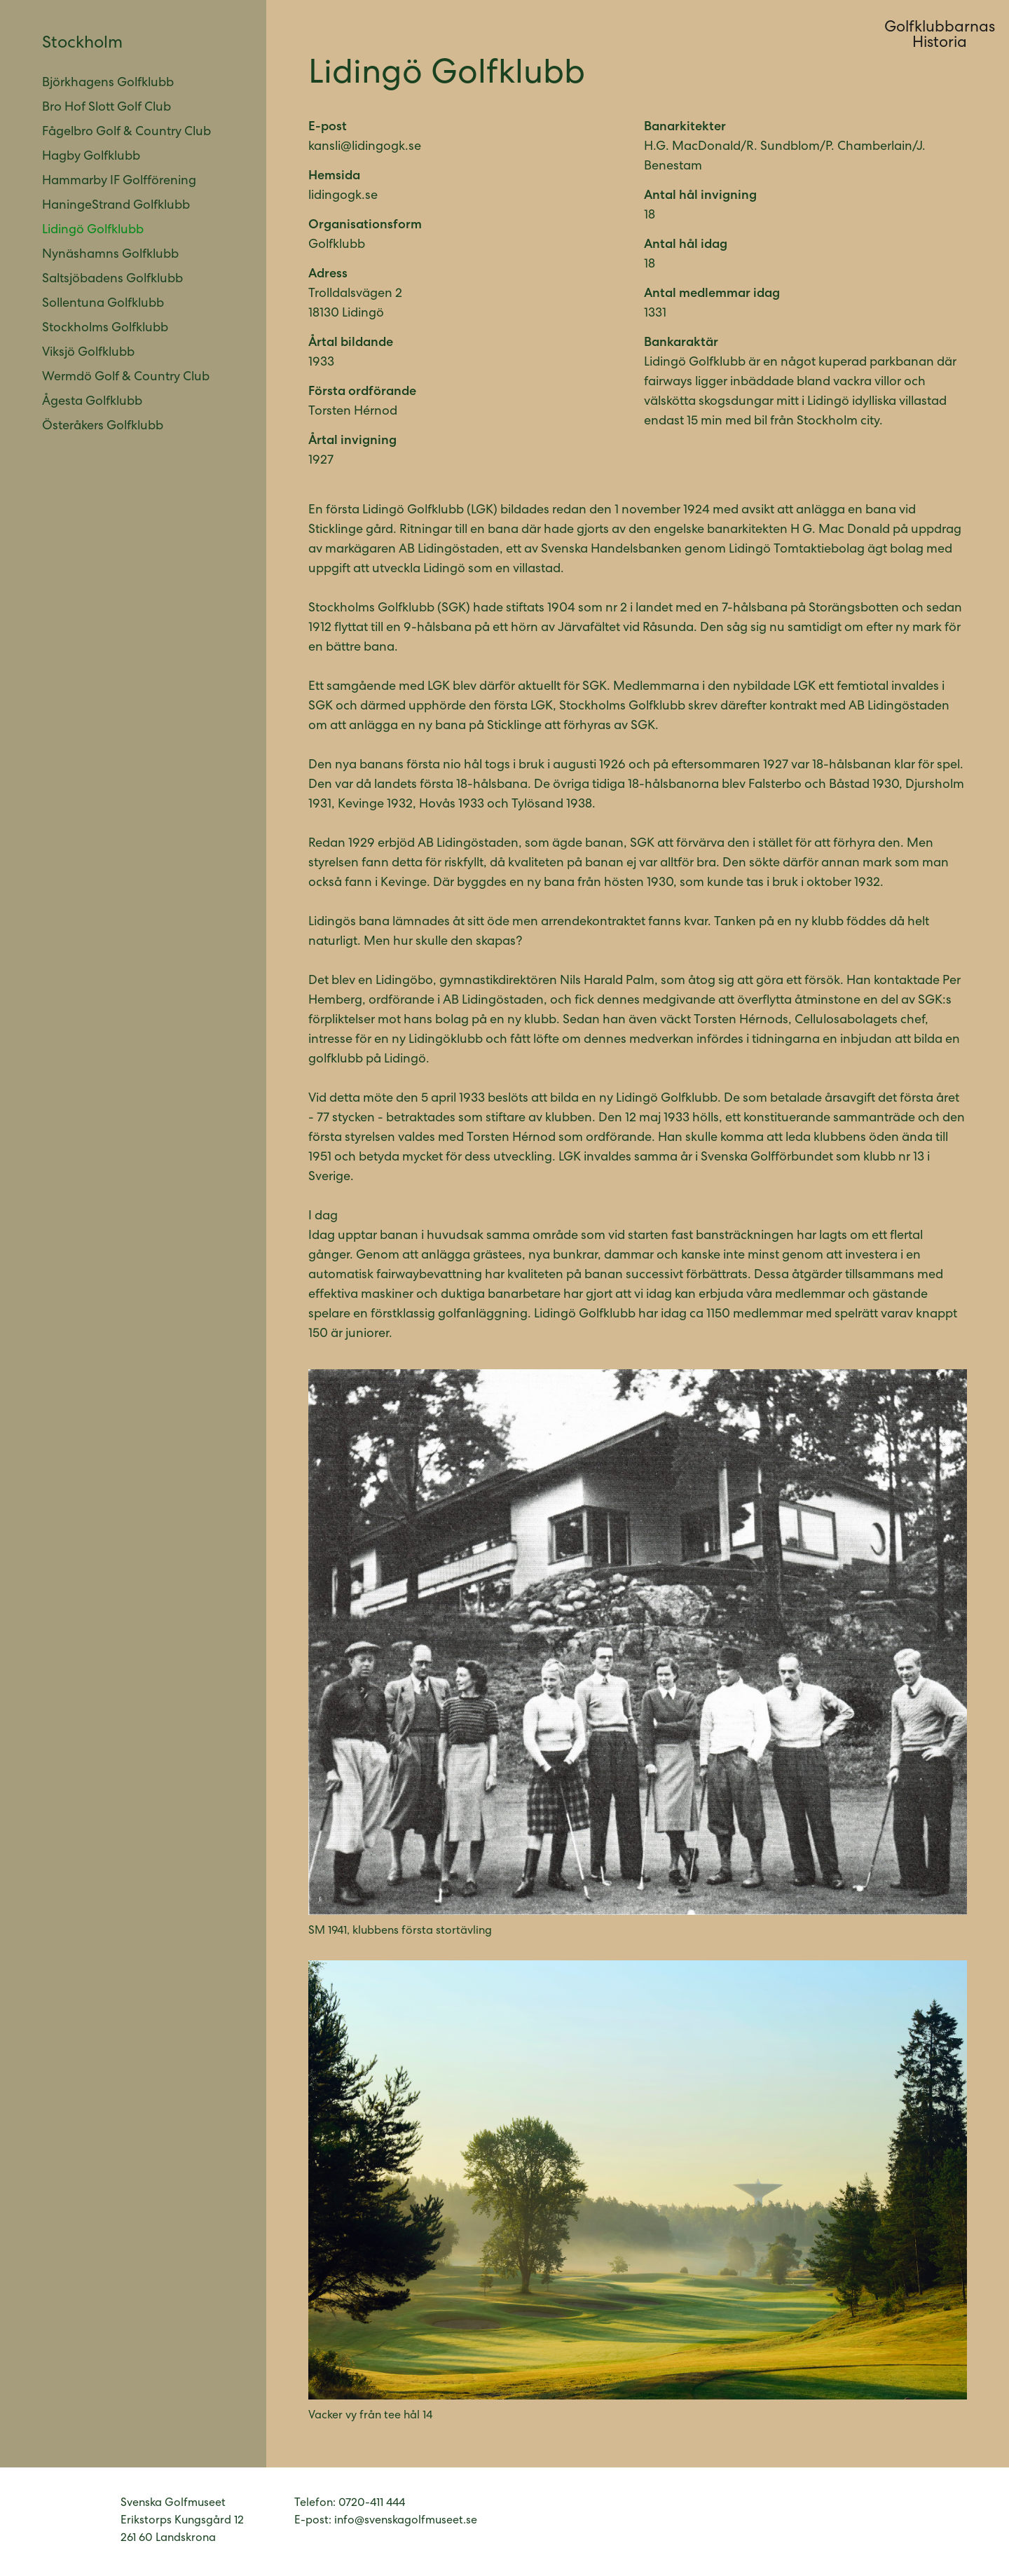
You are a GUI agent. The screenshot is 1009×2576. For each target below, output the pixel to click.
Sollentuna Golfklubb (103, 304)
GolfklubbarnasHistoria (939, 36)
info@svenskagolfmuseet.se (405, 2521)
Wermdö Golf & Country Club (126, 377)
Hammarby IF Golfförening (119, 181)
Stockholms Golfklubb (105, 328)
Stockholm (82, 44)
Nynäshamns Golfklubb (110, 255)
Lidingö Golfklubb (93, 230)
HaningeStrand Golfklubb (116, 206)
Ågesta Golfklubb (92, 402)
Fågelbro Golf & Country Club (126, 132)
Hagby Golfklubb (91, 157)
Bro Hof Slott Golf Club (106, 108)
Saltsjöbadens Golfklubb (112, 279)
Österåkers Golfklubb (102, 426)
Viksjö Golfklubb (88, 353)
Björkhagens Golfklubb (108, 83)
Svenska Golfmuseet (70, 2522)
